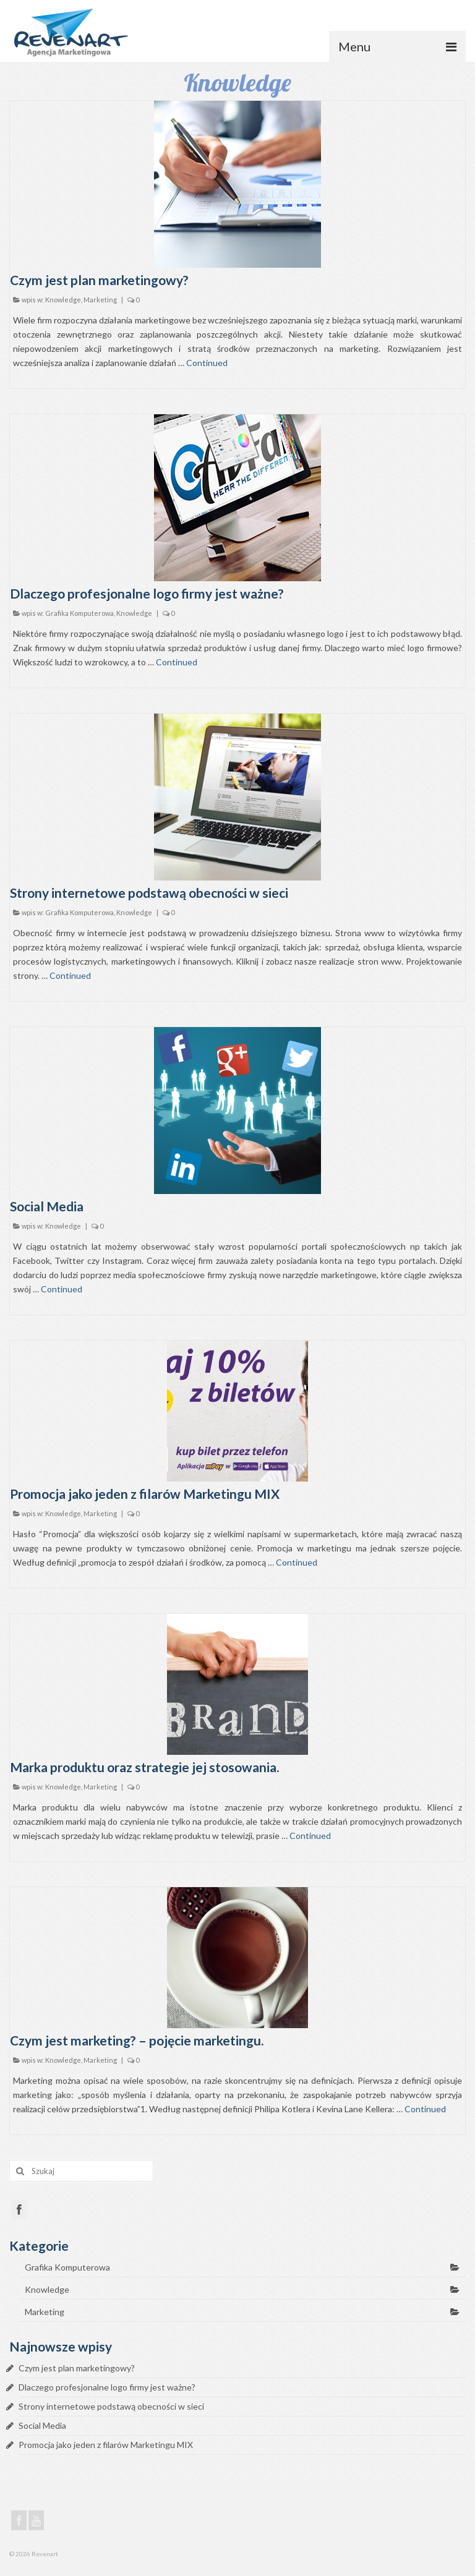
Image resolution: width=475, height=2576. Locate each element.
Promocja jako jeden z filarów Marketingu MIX (106, 2444)
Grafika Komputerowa (79, 613)
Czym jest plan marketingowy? (77, 2368)
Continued (207, 362)
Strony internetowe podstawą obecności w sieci (111, 2406)
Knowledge (63, 300)
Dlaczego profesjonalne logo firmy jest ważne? (107, 2387)
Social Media (42, 2425)
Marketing (100, 300)
